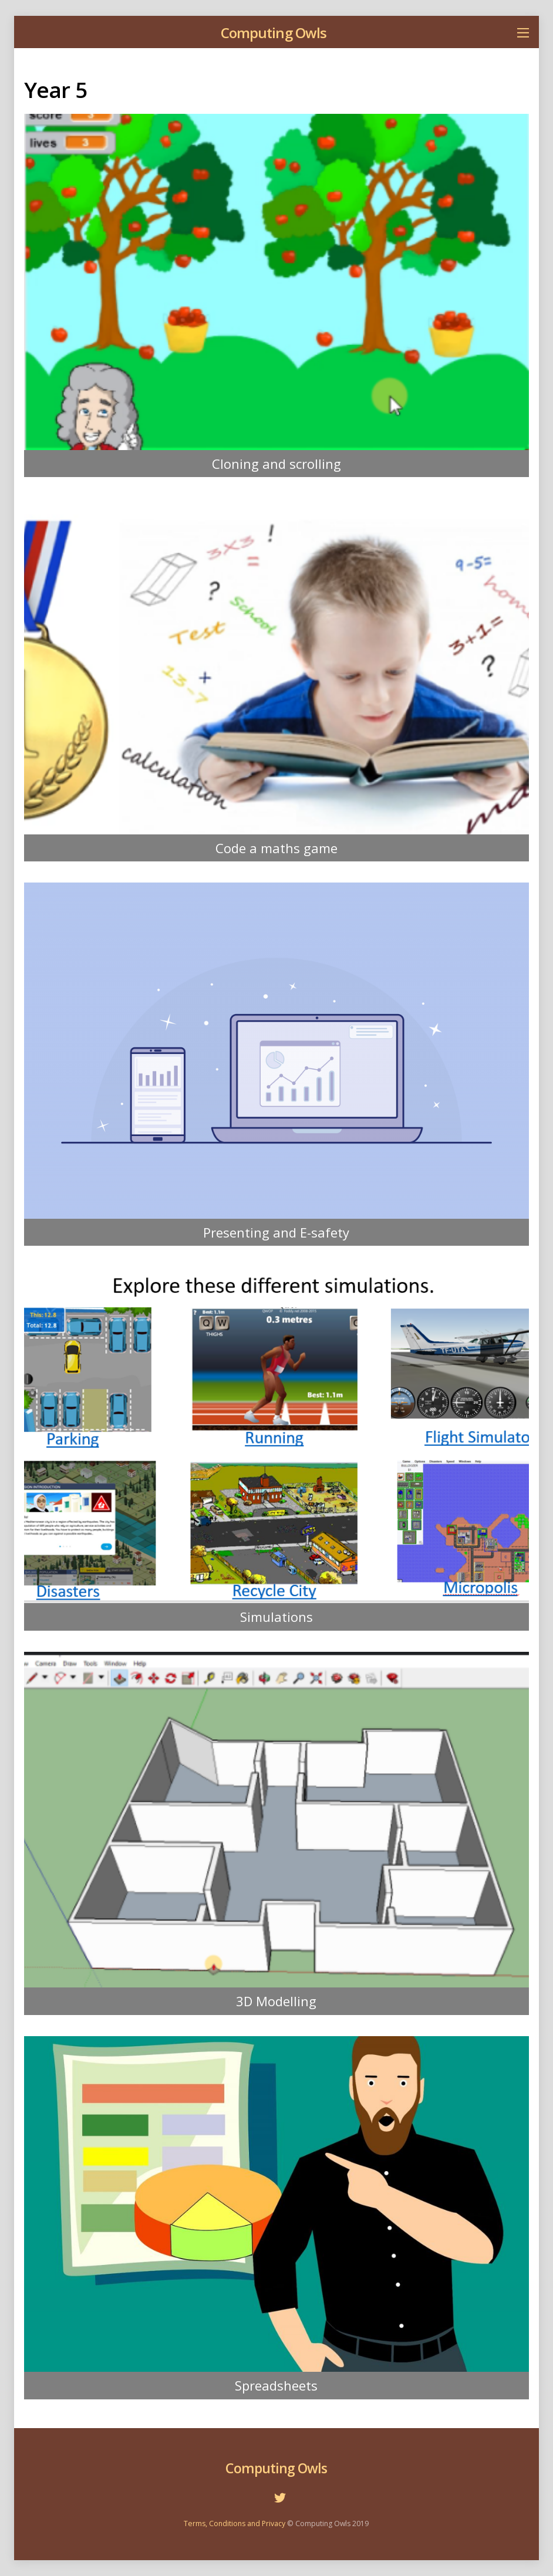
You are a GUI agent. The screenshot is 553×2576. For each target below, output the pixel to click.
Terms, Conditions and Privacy (234, 2523)
